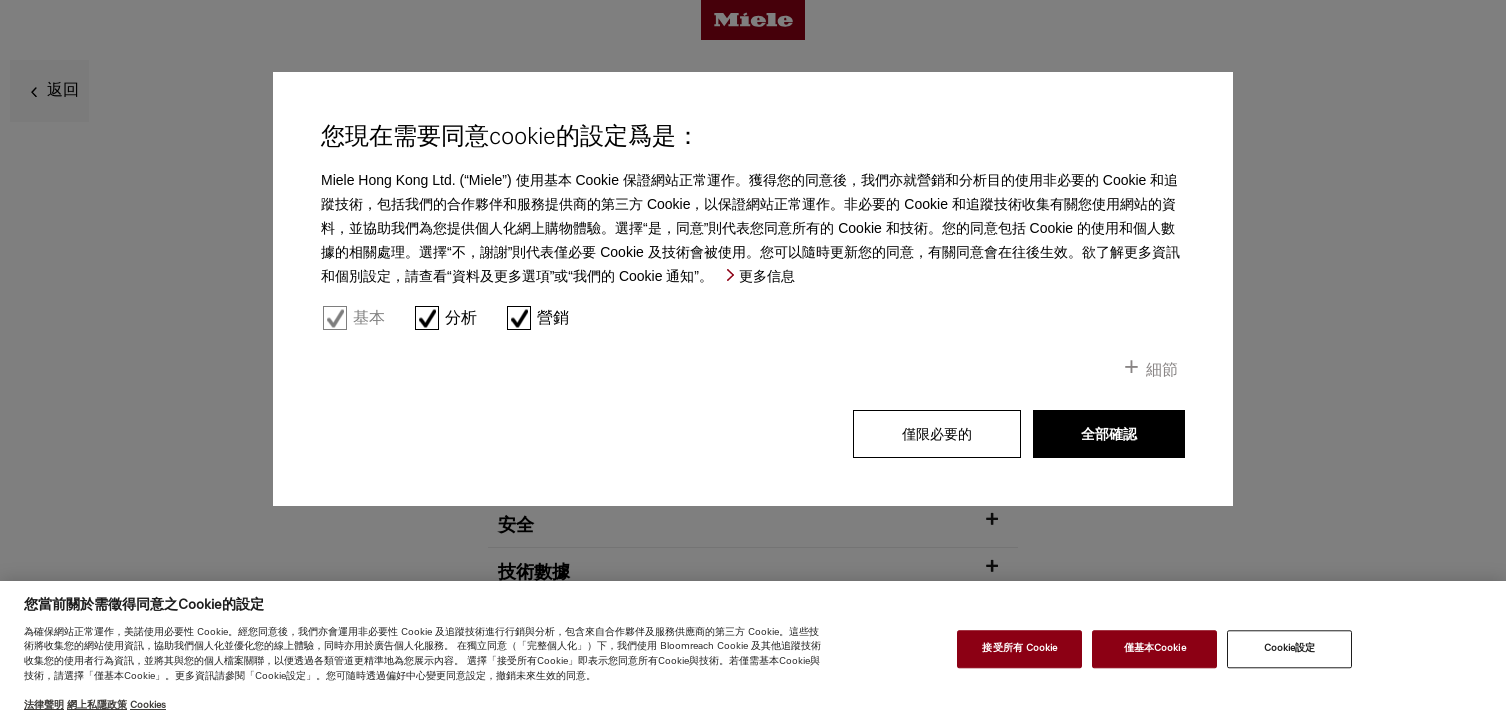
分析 (461, 317)
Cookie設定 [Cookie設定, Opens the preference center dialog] (1290, 649)
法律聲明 (44, 705)
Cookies (148, 705)
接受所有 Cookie (1019, 649)
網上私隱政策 (97, 705)
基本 (369, 317)
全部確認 (1109, 434)
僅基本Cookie (1155, 649)
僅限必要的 (937, 434)
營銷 (553, 317)
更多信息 (767, 276)
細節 (1162, 369)
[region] (753, 650)
